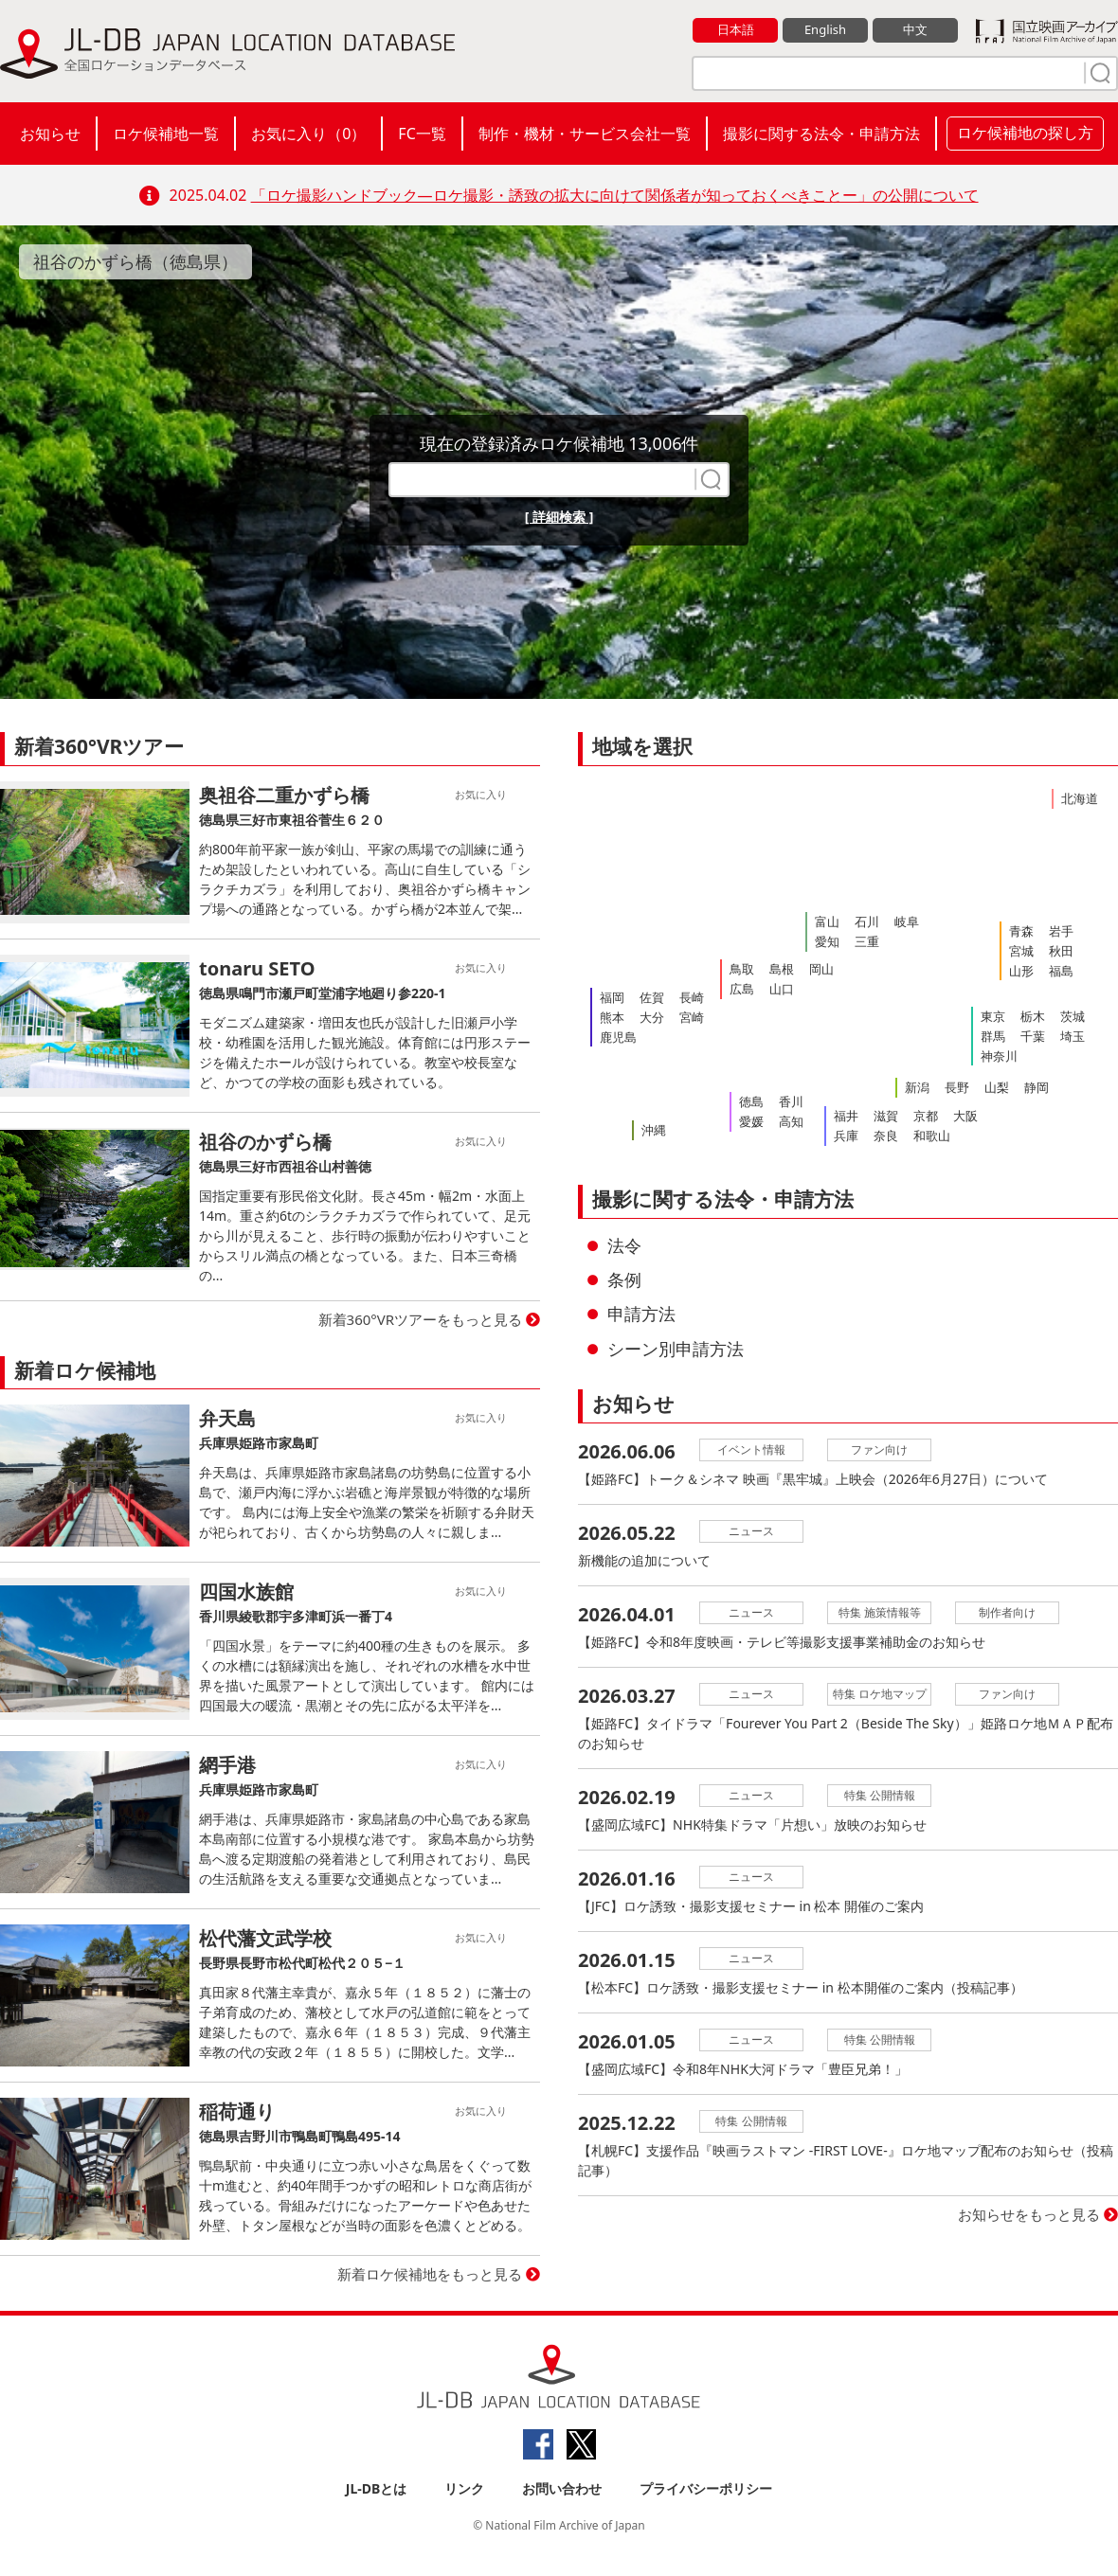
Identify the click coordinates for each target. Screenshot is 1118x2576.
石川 (867, 921)
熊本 (612, 1017)
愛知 (827, 941)
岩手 (1061, 930)
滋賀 (886, 1115)
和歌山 (931, 1135)
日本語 (735, 29)
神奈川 (999, 1055)
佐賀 (652, 997)
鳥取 (742, 968)
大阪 (965, 1115)
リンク (464, 2488)
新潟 (917, 1087)
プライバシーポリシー (706, 2488)
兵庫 (846, 1135)
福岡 (612, 997)
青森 (1021, 930)
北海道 (1079, 798)
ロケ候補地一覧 (166, 133)
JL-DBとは (376, 2488)
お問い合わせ (562, 2488)
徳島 (751, 1101)
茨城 (1072, 1016)
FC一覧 (421, 133)
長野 (957, 1087)
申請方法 (641, 1313)
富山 (827, 921)
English (825, 29)
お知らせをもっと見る (1029, 2214)
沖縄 (653, 1129)
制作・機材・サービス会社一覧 (584, 133)
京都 (925, 1115)
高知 (791, 1121)
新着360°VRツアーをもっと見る (420, 1319)
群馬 (993, 1036)
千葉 (1032, 1036)
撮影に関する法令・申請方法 (821, 133)
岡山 (821, 968)
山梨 (996, 1087)
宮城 (1021, 950)
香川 (791, 1101)
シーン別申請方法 (675, 1348)
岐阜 (906, 921)
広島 (742, 988)
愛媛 (751, 1121)
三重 (867, 941)
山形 (1021, 970)
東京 (993, 1016)
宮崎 (691, 1017)
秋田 (1061, 950)
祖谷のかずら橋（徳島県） (135, 261)
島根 (781, 968)
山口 (781, 988)
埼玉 (1072, 1036)
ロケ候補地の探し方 (1025, 132)
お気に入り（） (308, 133)
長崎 (691, 997)
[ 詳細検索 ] (559, 517)
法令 (624, 1245)
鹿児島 (618, 1037)
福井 (846, 1115)
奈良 (886, 1135)
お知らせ (50, 133)
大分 (652, 1017)
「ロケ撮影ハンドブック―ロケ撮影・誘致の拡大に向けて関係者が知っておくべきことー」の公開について (615, 195)
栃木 (1032, 1016)
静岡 (1036, 1087)
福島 (1061, 970)
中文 (915, 29)
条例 (624, 1279)
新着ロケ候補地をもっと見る (429, 2273)
